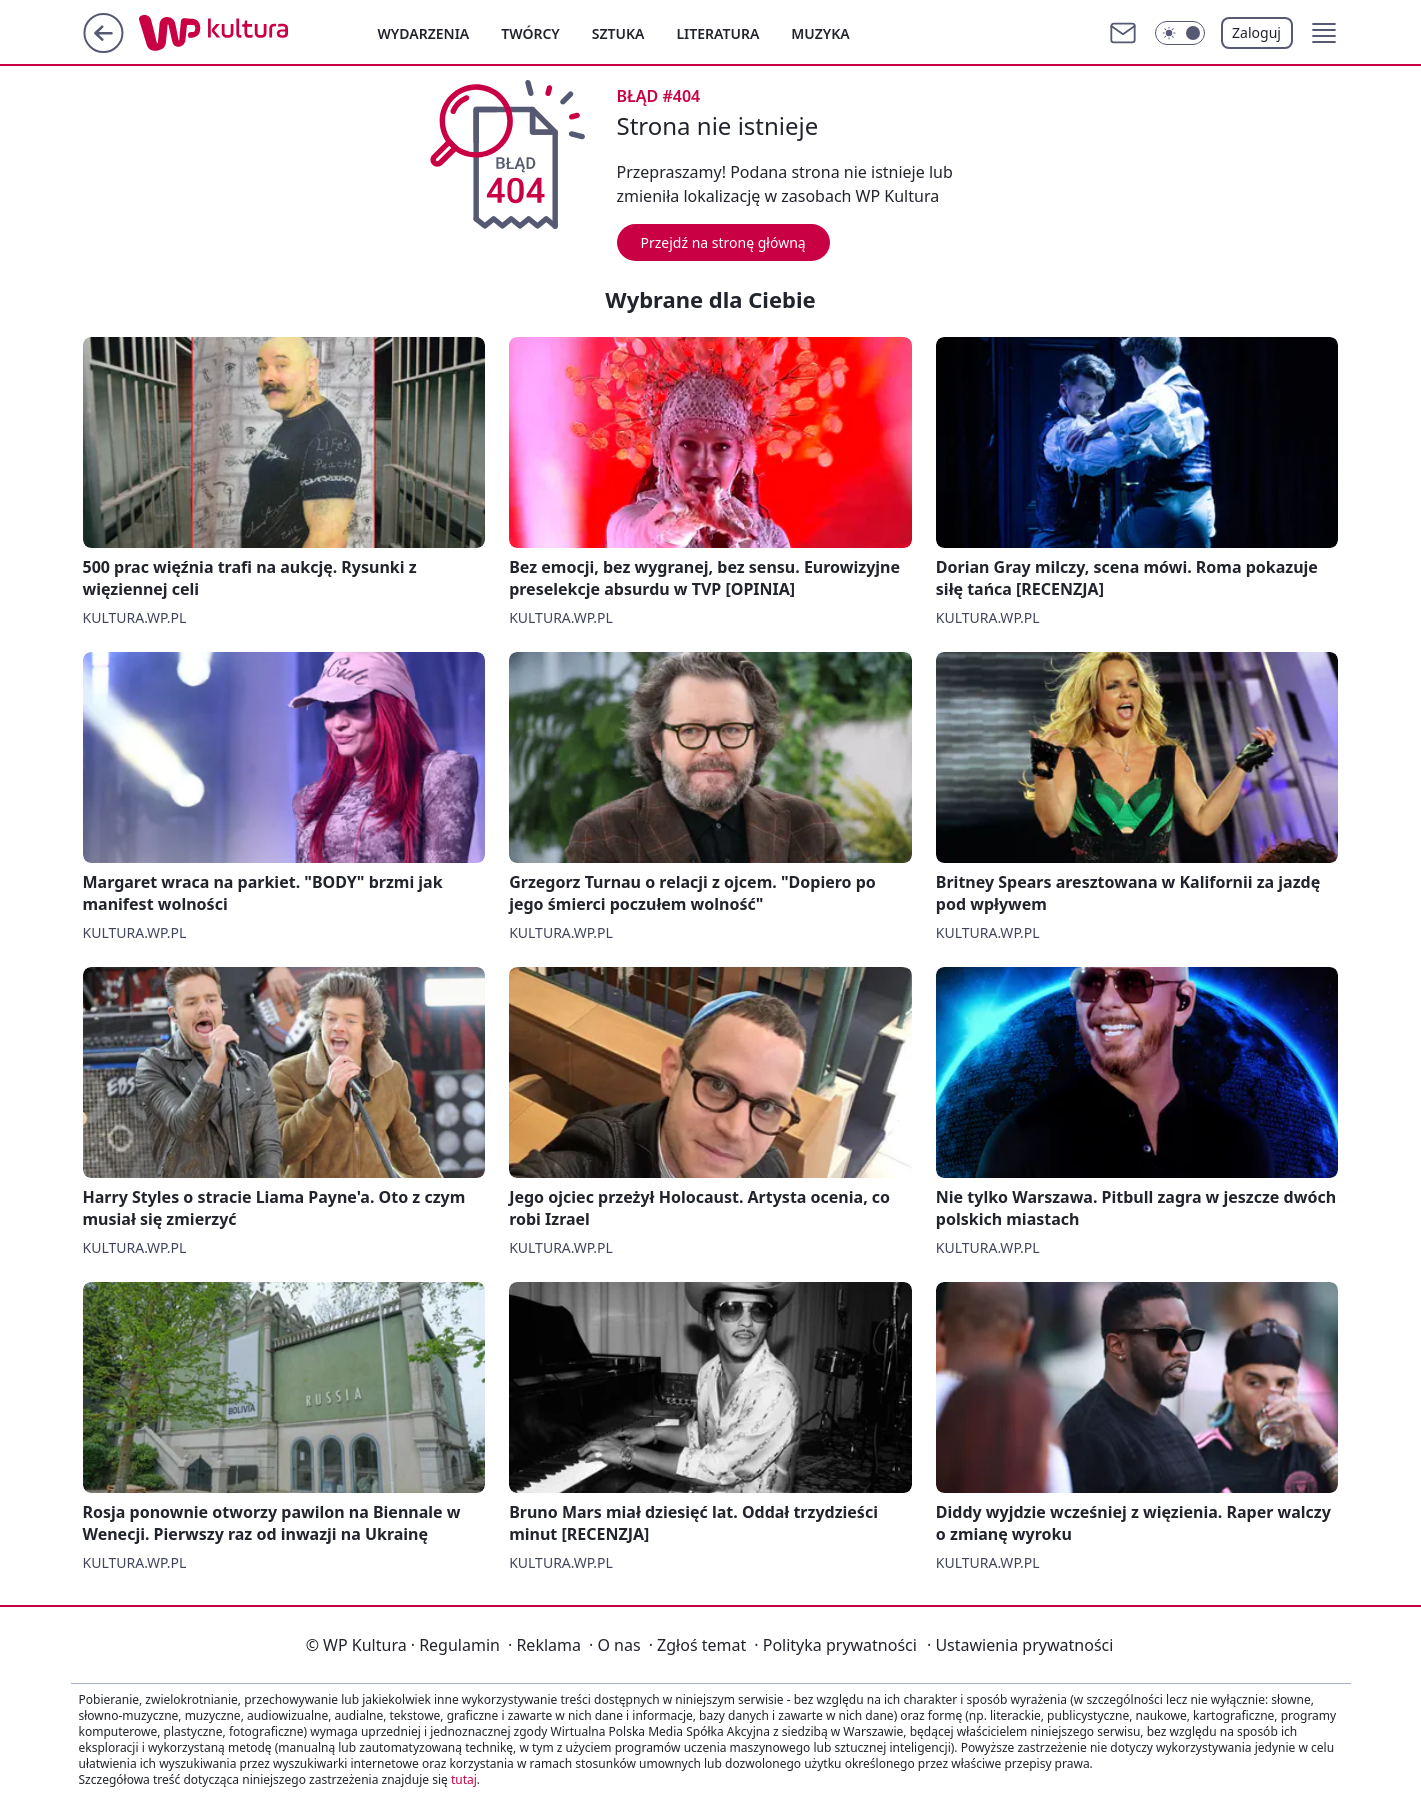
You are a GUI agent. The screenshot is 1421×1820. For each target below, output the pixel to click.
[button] (1324, 33)
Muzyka (820, 33)
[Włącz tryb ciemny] (1180, 33)
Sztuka (618, 33)
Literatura (717, 33)
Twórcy (530, 33)
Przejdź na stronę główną (723, 242)
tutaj (464, 1779)
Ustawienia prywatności (1020, 1645)
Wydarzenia (424, 33)
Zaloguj (1256, 32)
